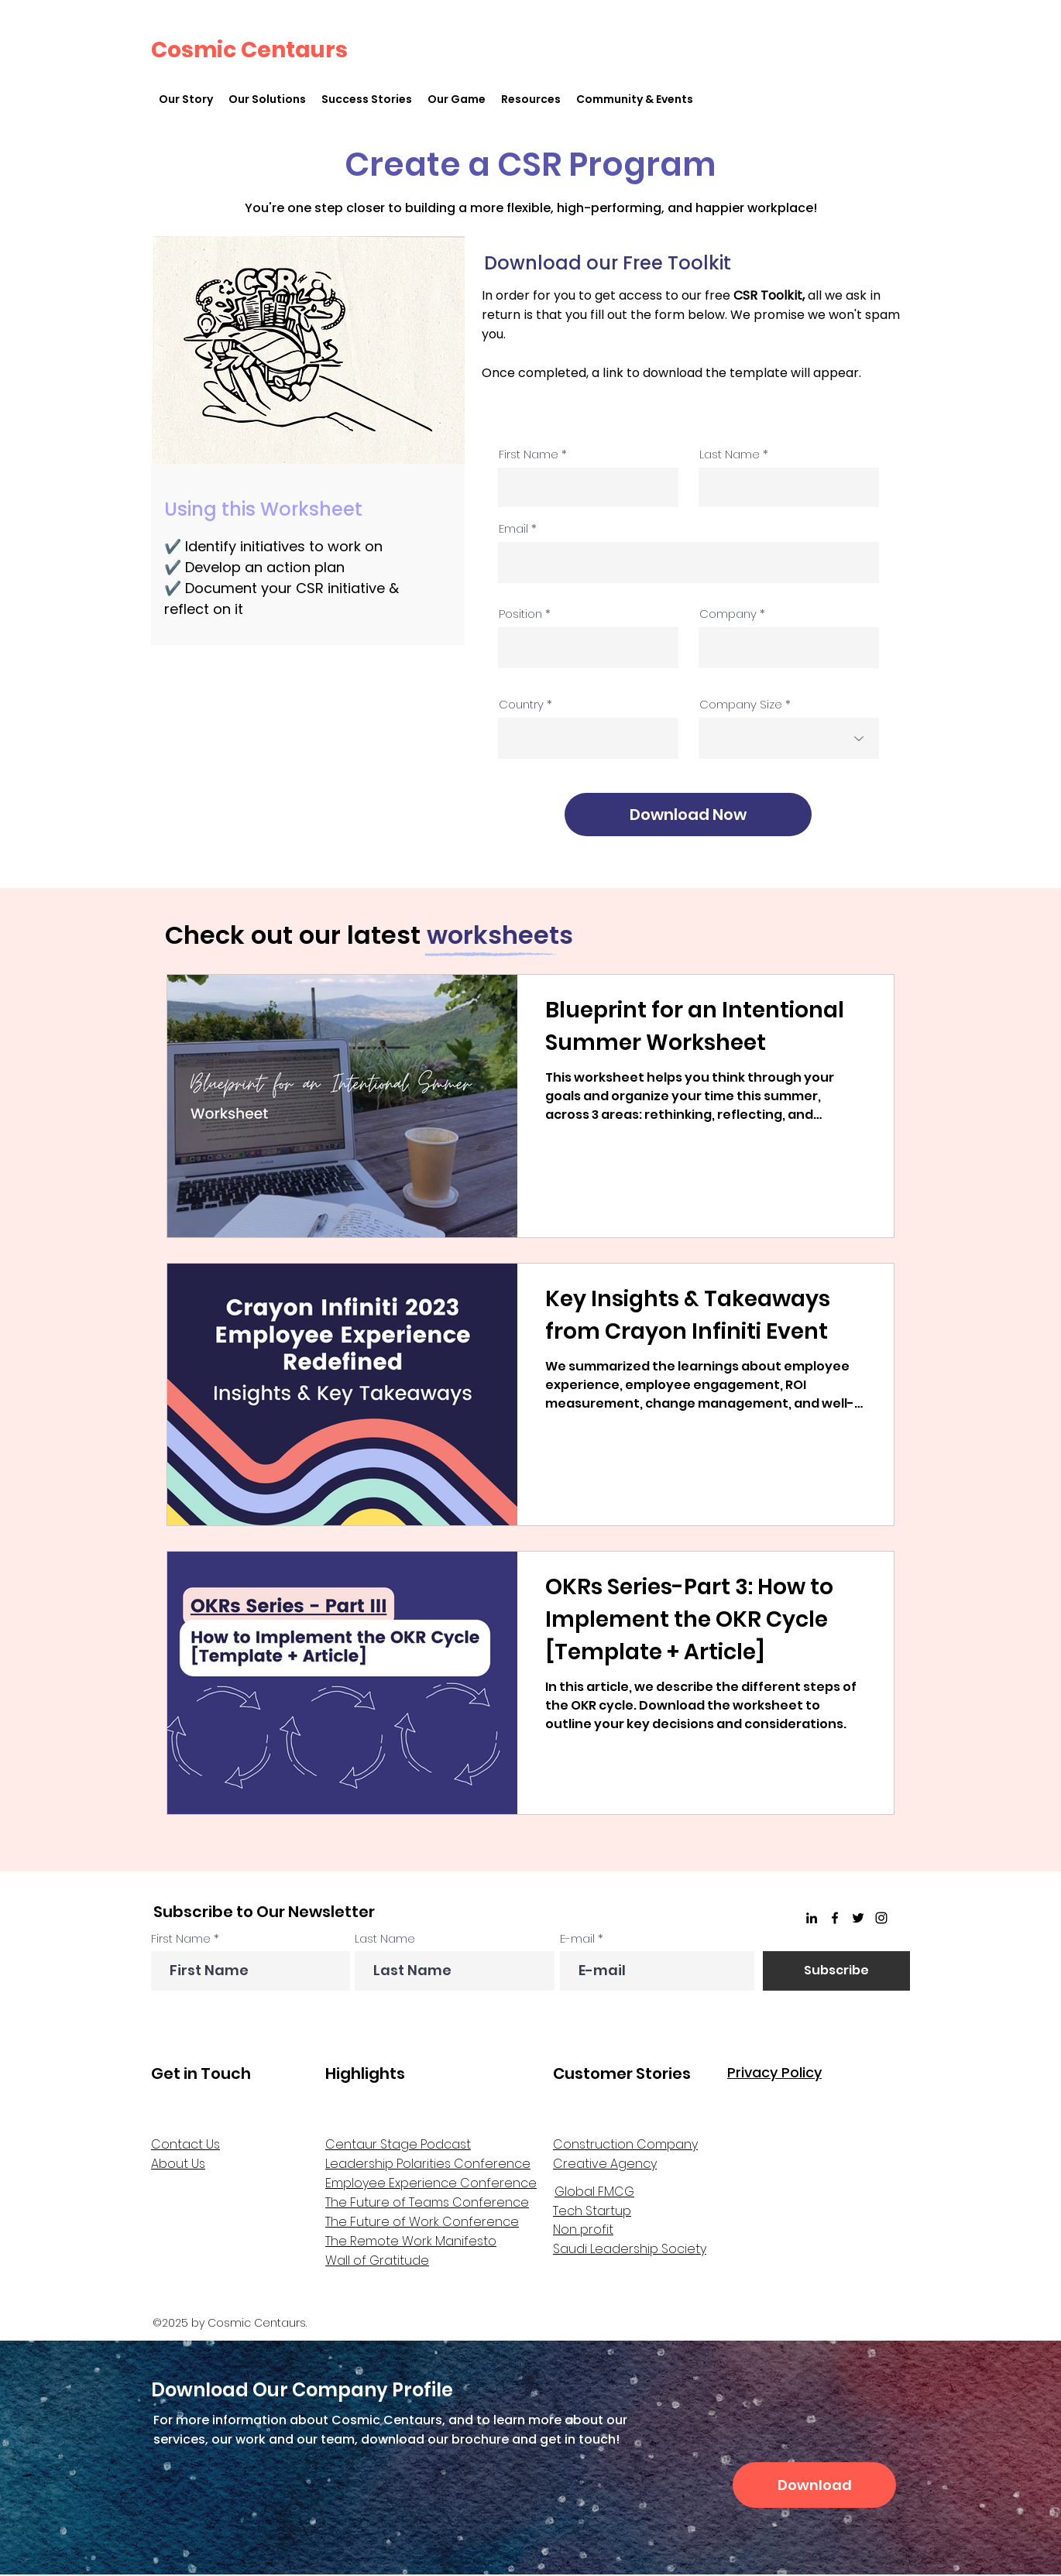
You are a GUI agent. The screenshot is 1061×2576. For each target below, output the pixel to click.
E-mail (577, 1938)
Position (520, 613)
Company (728, 613)
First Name (528, 454)
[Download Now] (688, 814)
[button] (267, 99)
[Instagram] (881, 1918)
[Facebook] (835, 1918)
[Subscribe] (836, 1971)
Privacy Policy (774, 2072)
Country (521, 704)
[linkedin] (811, 1918)
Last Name (729, 454)
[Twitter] (858, 1918)
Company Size (740, 704)
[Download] (814, 2485)
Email (513, 528)
